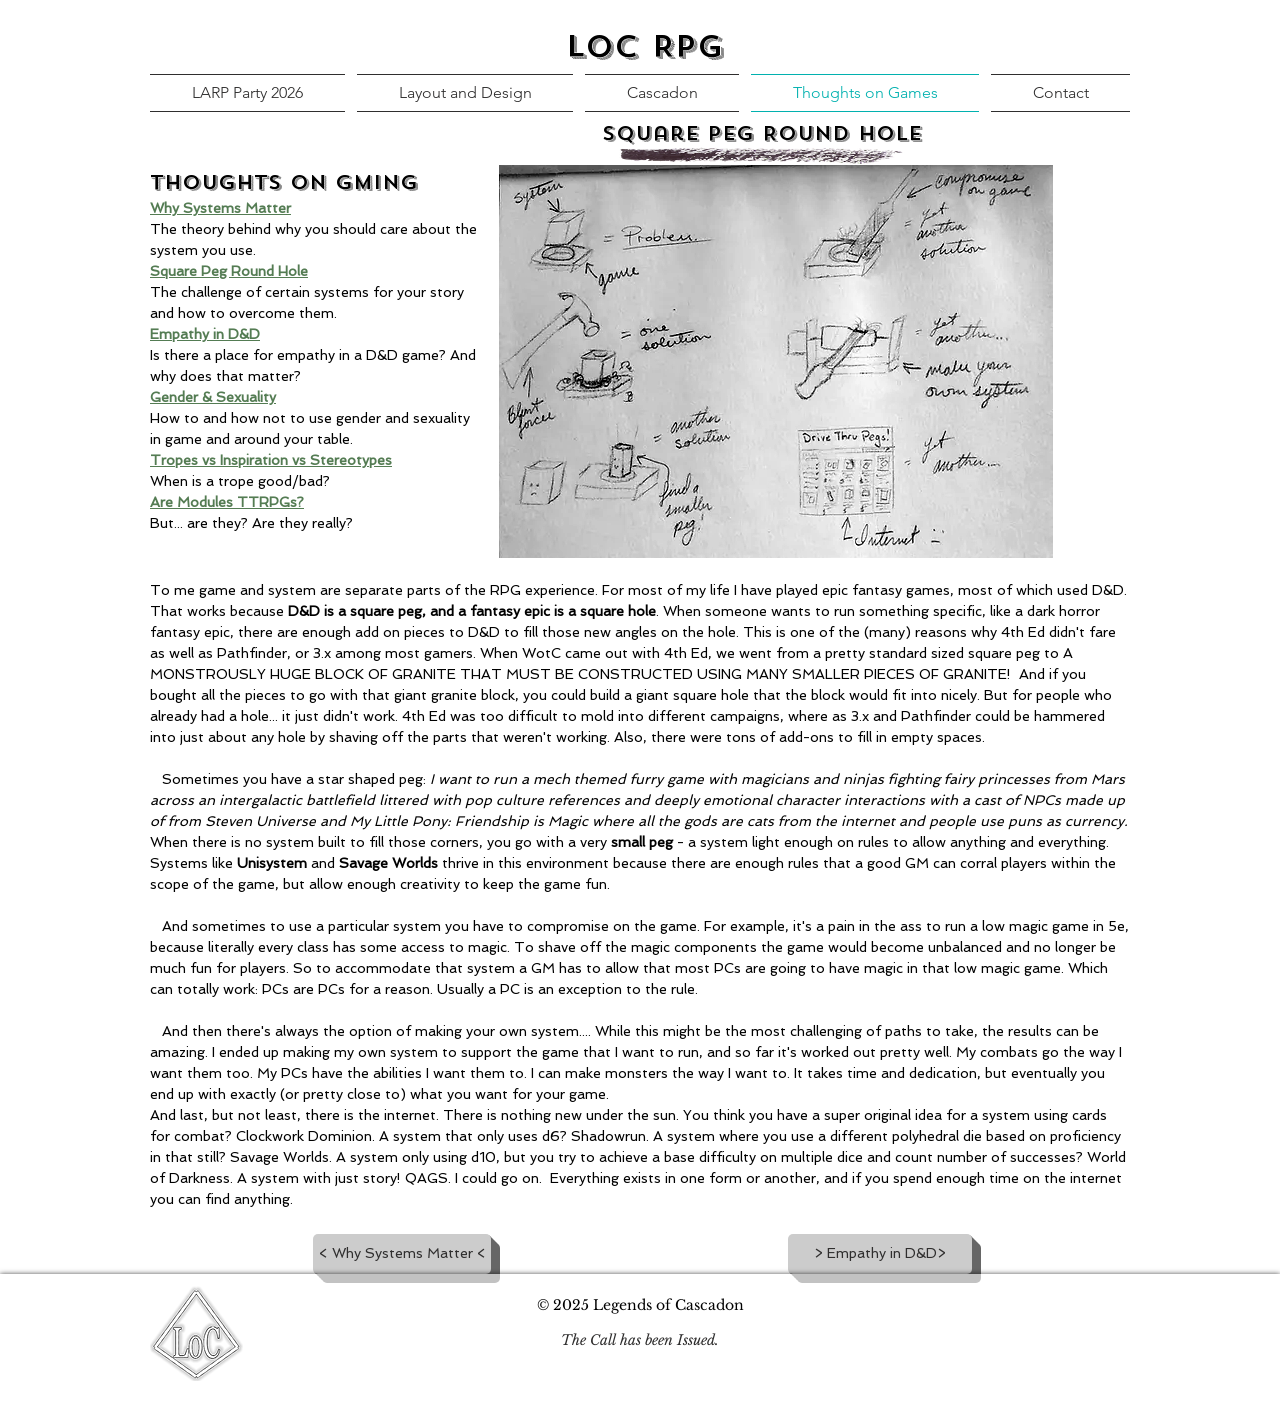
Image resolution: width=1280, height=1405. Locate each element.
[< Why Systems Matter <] (402, 1254)
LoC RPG (645, 47)
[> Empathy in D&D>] (880, 1254)
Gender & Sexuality (213, 397)
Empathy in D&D (205, 334)
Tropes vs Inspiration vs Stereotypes (271, 460)
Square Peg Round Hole (229, 271)
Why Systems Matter (220, 208)
